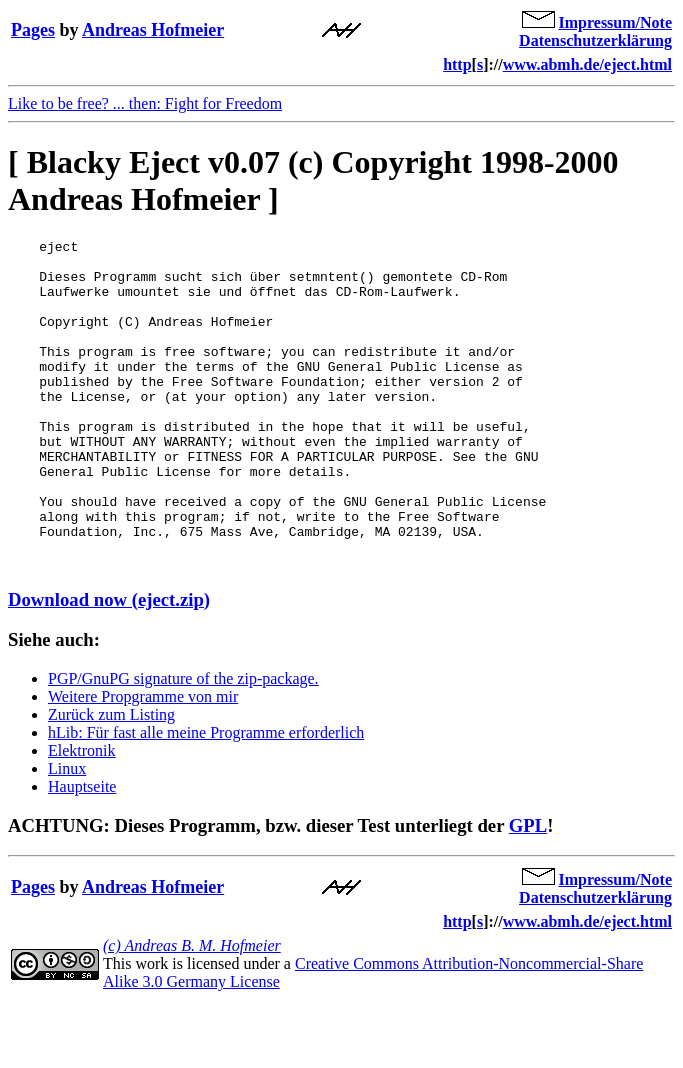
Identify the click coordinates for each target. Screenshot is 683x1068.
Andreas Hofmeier (153, 30)
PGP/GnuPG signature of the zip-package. (183, 744)
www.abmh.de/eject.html (587, 64)
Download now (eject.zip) (109, 665)
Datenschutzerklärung (595, 40)
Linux (67, 834)
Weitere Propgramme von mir (143, 762)
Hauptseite (82, 852)
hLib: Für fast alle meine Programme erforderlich (206, 798)
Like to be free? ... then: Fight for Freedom (145, 103)
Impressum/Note (615, 22)
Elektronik (82, 816)
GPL (528, 891)
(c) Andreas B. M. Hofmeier (192, 1011)
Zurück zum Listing (111, 780)
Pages (33, 30)
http (457, 64)
